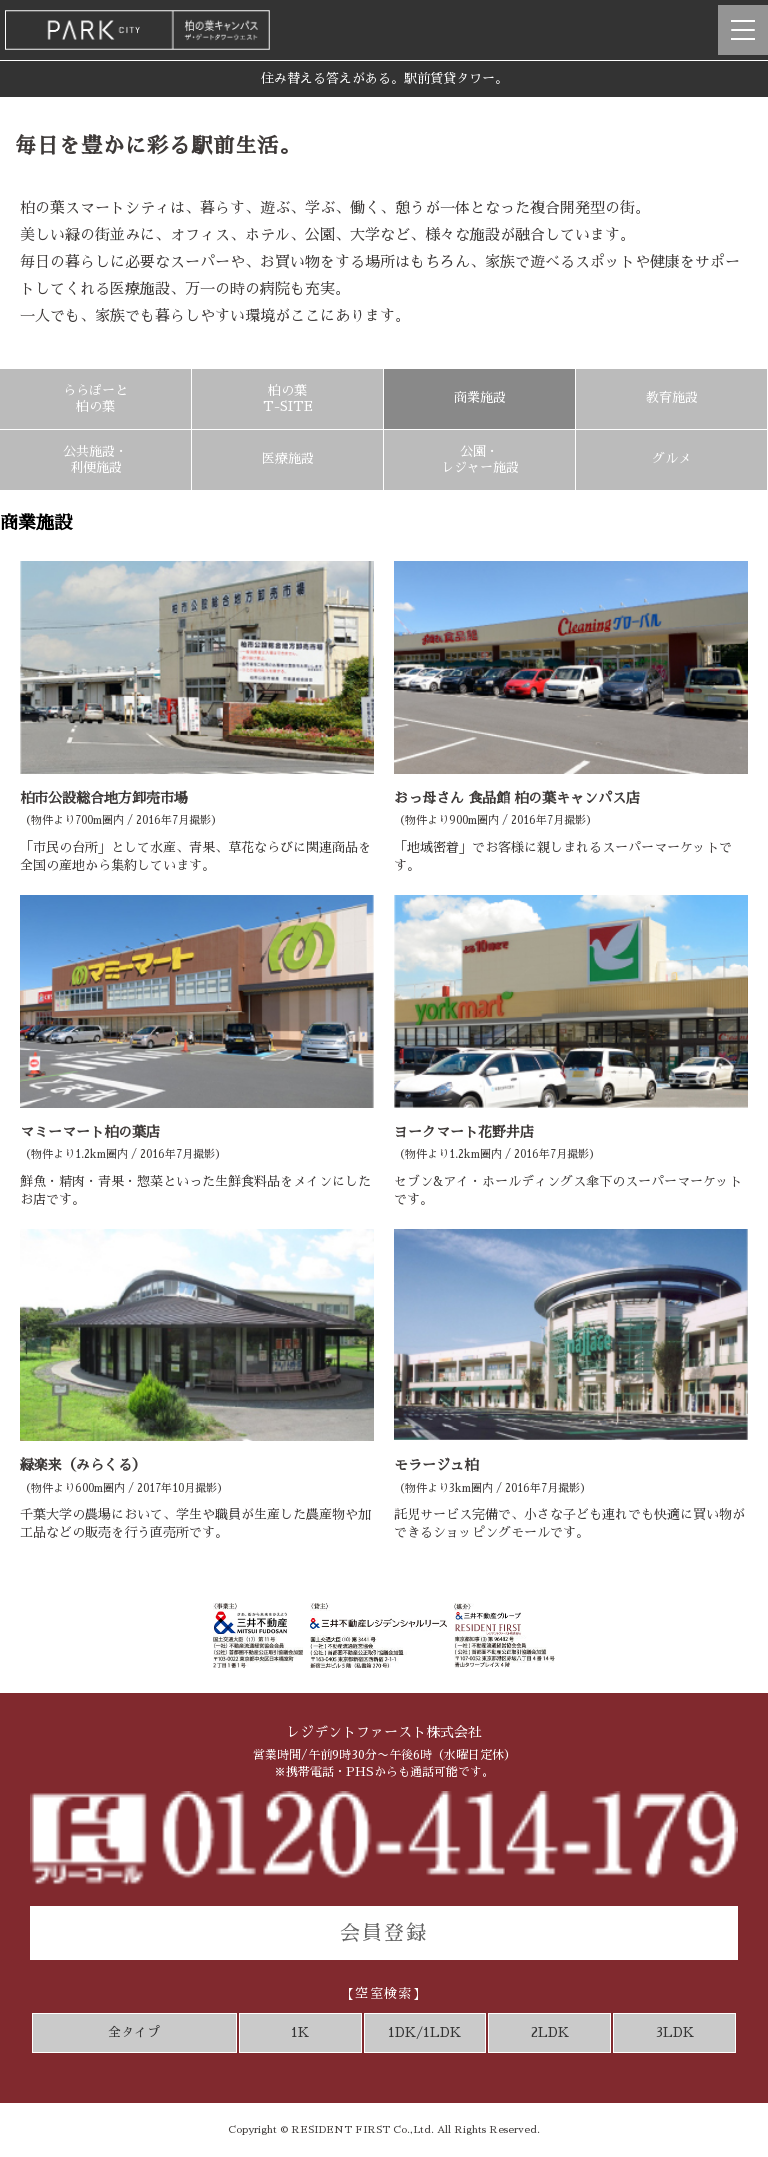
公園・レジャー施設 (480, 459)
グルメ (671, 458)
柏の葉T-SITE (288, 398)
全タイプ (134, 2032)
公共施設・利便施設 (95, 459)
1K (300, 2032)
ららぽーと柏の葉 (95, 398)
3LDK (675, 2032)
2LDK (550, 2032)
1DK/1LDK (424, 2032)
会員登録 (384, 1933)
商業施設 (480, 397)
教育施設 (672, 397)
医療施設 (288, 458)
